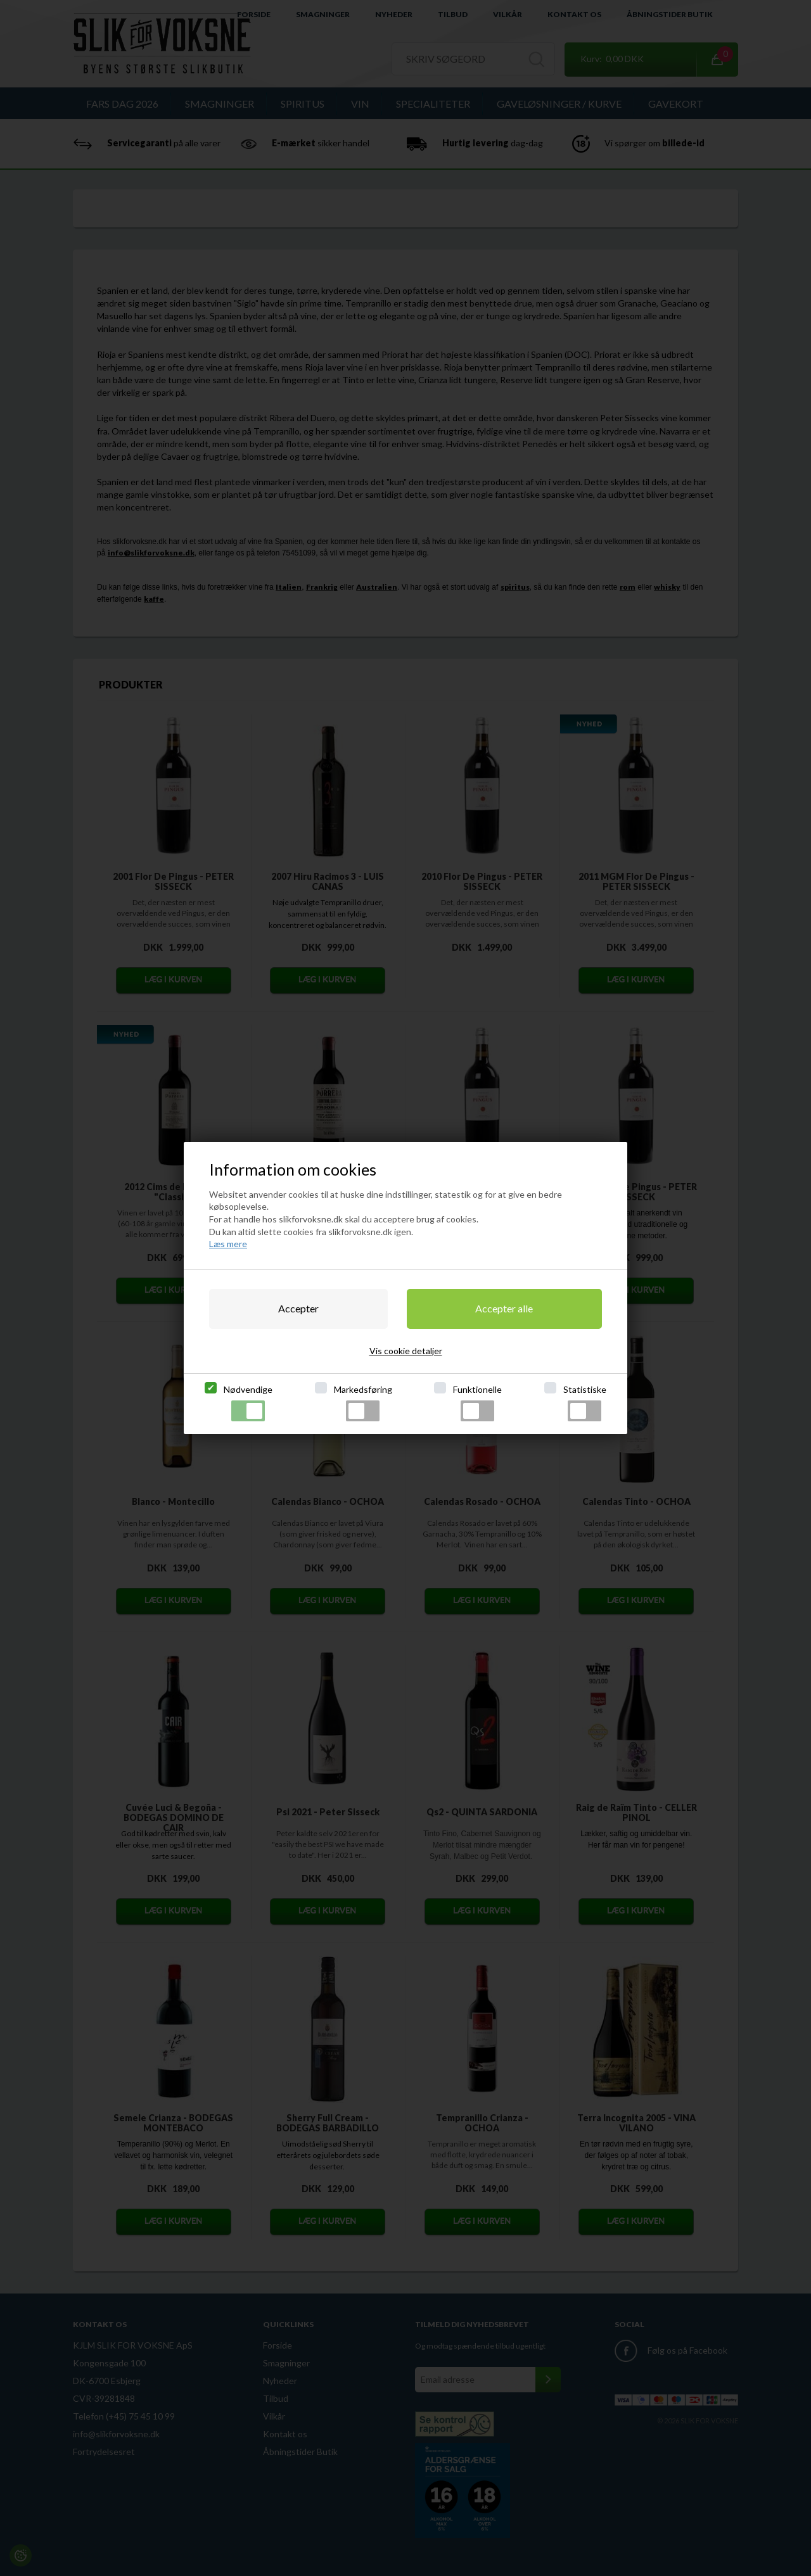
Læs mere (228, 1243)
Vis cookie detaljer (405, 1350)
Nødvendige (248, 1402)
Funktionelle (477, 1402)
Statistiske (584, 1402)
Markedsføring (363, 1402)
